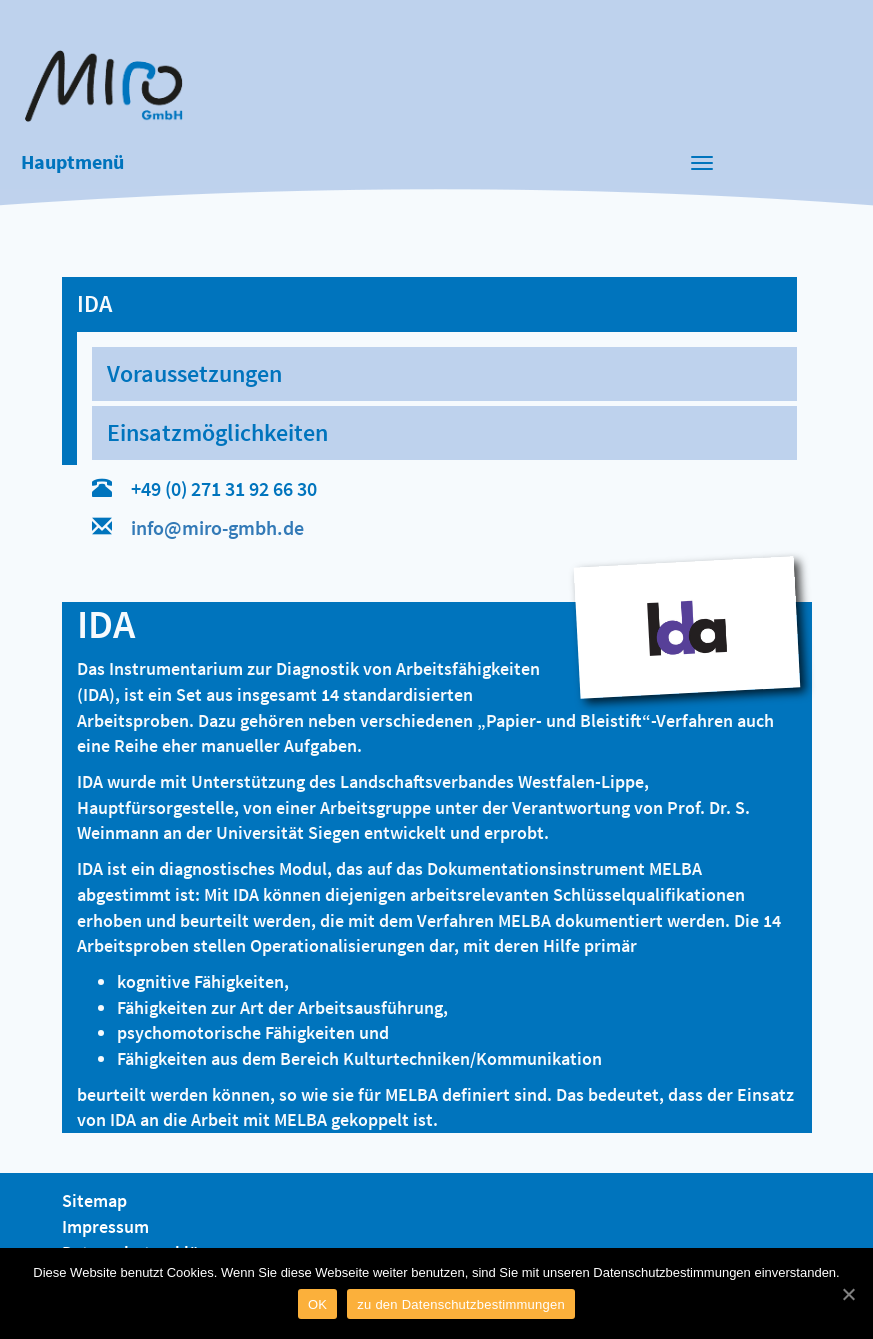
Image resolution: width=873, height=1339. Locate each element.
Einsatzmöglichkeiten (217, 432)
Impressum (105, 1226)
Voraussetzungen (194, 373)
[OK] (848, 1294)
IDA (94, 303)
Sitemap (94, 1200)
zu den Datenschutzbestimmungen (461, 1304)
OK (317, 1304)
